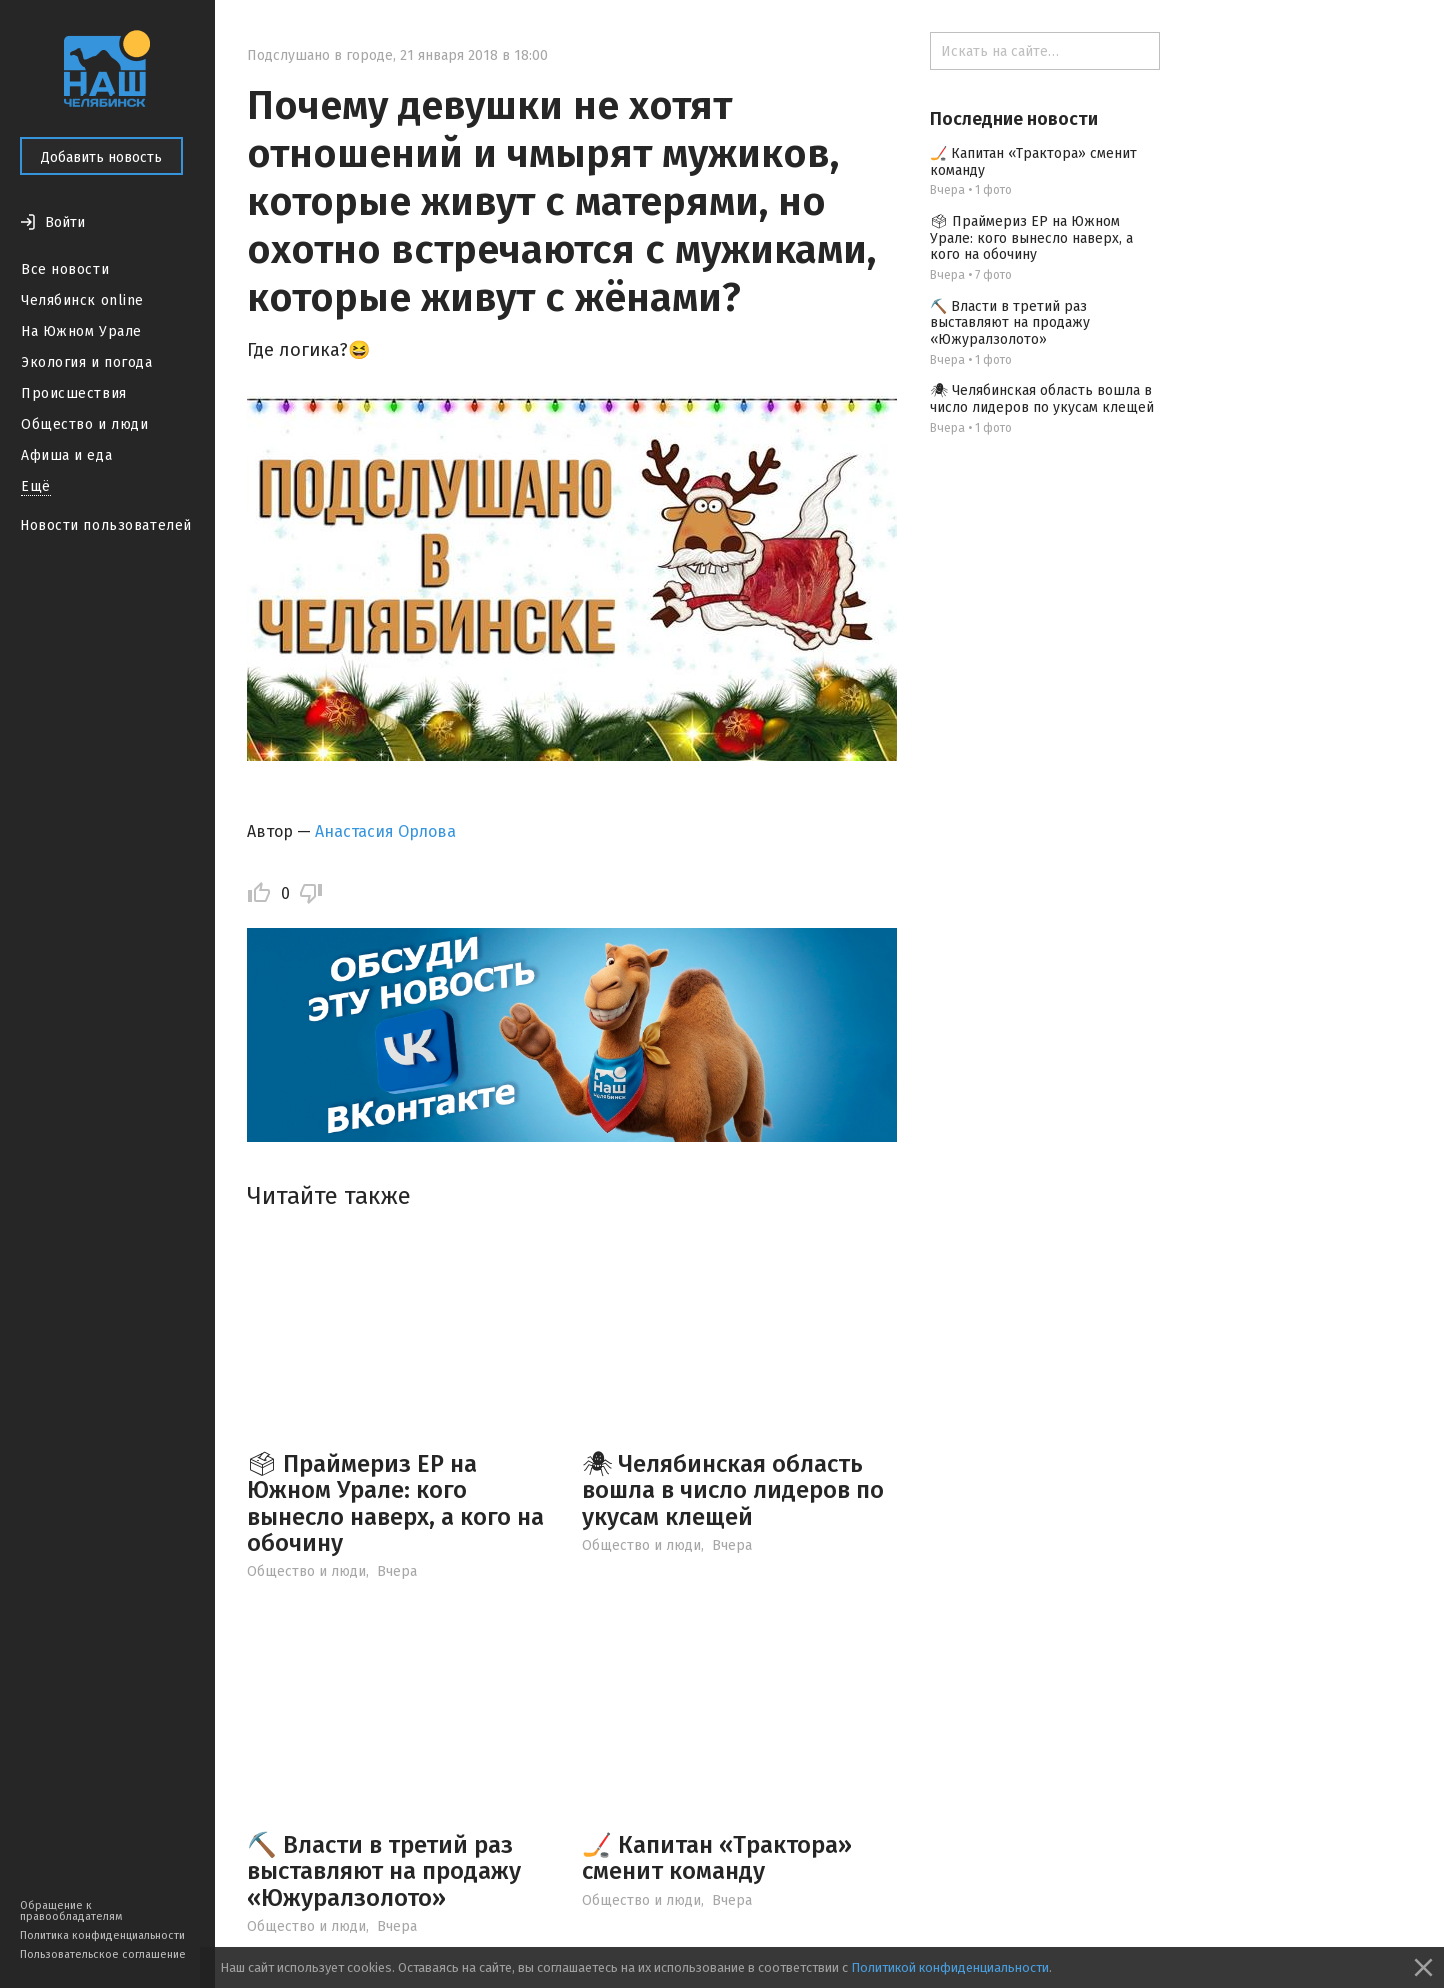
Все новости (65, 269)
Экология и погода (87, 362)
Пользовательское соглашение (103, 1954)
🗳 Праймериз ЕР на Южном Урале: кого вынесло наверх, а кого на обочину (395, 1503)
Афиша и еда (66, 455)
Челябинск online (82, 300)
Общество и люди (84, 424)
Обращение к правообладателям (71, 1911)
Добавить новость (101, 157)
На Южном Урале (81, 331)
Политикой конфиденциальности (950, 1967)
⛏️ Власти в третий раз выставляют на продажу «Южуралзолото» (384, 1871)
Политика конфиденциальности (102, 1935)
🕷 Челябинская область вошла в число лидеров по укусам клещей (733, 1490)
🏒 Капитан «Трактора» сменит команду (717, 1858)
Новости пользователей (106, 525)
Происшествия (74, 393)
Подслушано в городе (320, 55)
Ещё (36, 486)
